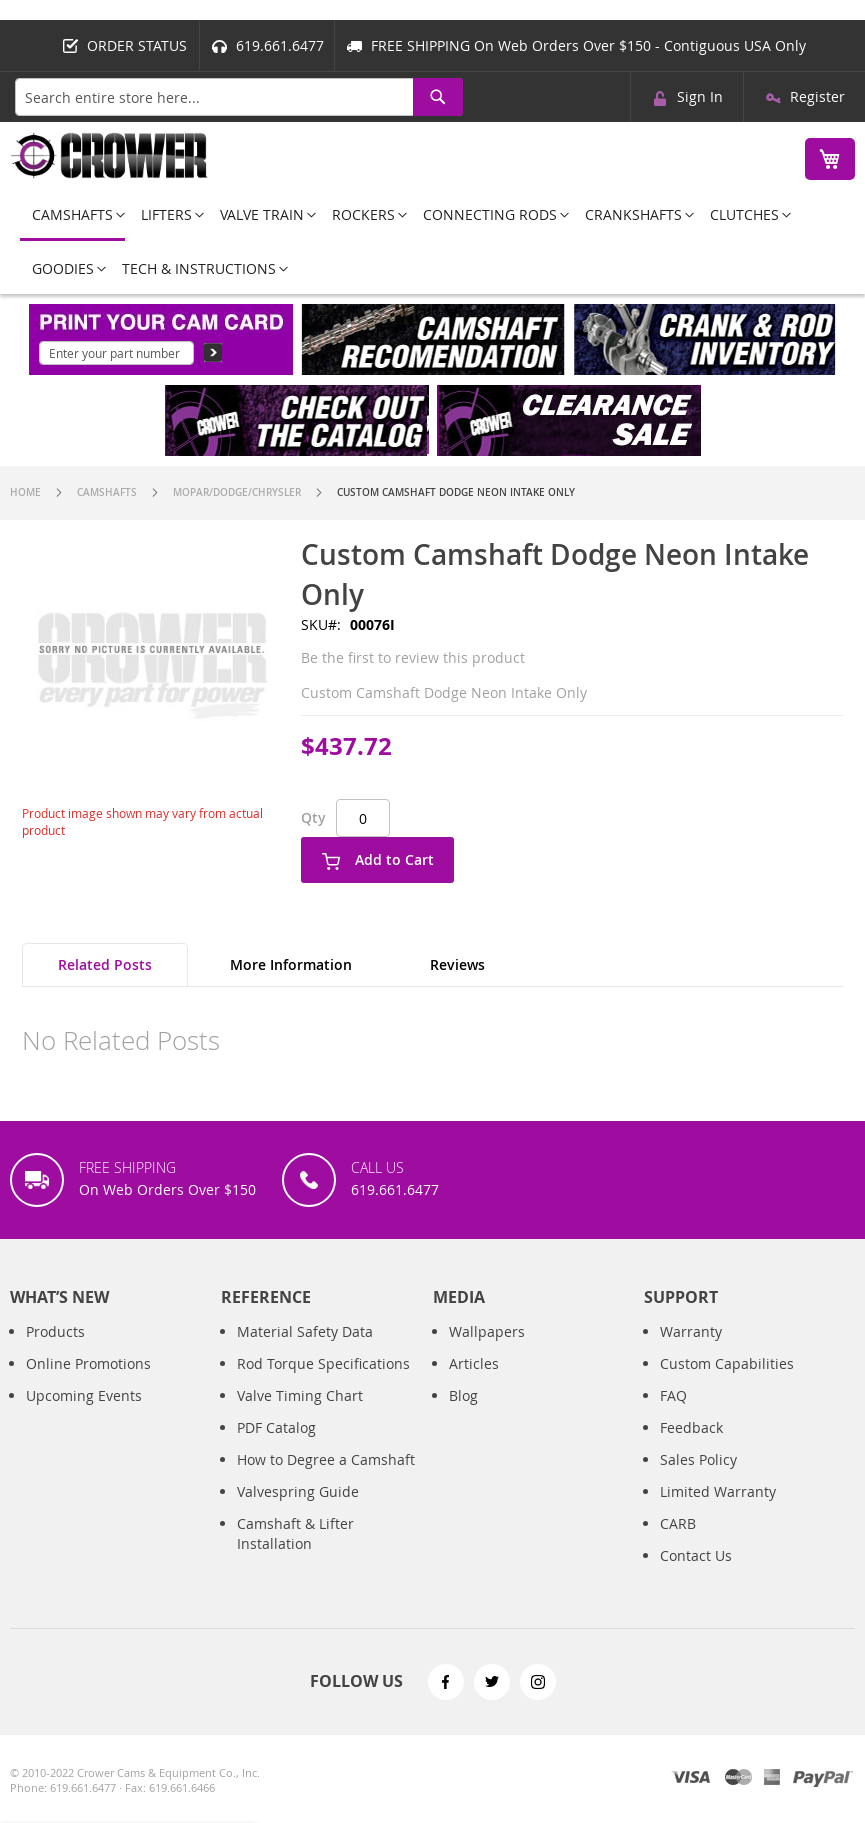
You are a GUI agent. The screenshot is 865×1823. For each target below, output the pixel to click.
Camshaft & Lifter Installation (295, 1550)
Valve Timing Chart (300, 1412)
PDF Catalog (276, 1444)
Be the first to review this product (413, 657)
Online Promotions (88, 1380)
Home (25, 492)
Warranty (691, 1348)
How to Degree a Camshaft (326, 1476)
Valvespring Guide (298, 1508)
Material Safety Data (305, 1348)
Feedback (691, 1444)
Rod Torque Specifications (323, 1380)
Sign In (700, 96)
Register (817, 96)
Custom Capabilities (727, 1380)
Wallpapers (487, 1348)
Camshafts (107, 492)
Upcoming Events (84, 1412)
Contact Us (696, 1572)
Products (55, 1348)
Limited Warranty (718, 1508)
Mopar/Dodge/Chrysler (237, 492)
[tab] (105, 965)
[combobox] (239, 97)
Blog (463, 1412)
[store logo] (110, 155)
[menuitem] (72, 216)
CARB (678, 1540)
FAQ (673, 1412)
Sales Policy (698, 1476)
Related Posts (105, 964)
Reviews (457, 964)
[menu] (432, 241)
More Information (291, 964)
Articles (474, 1380)
